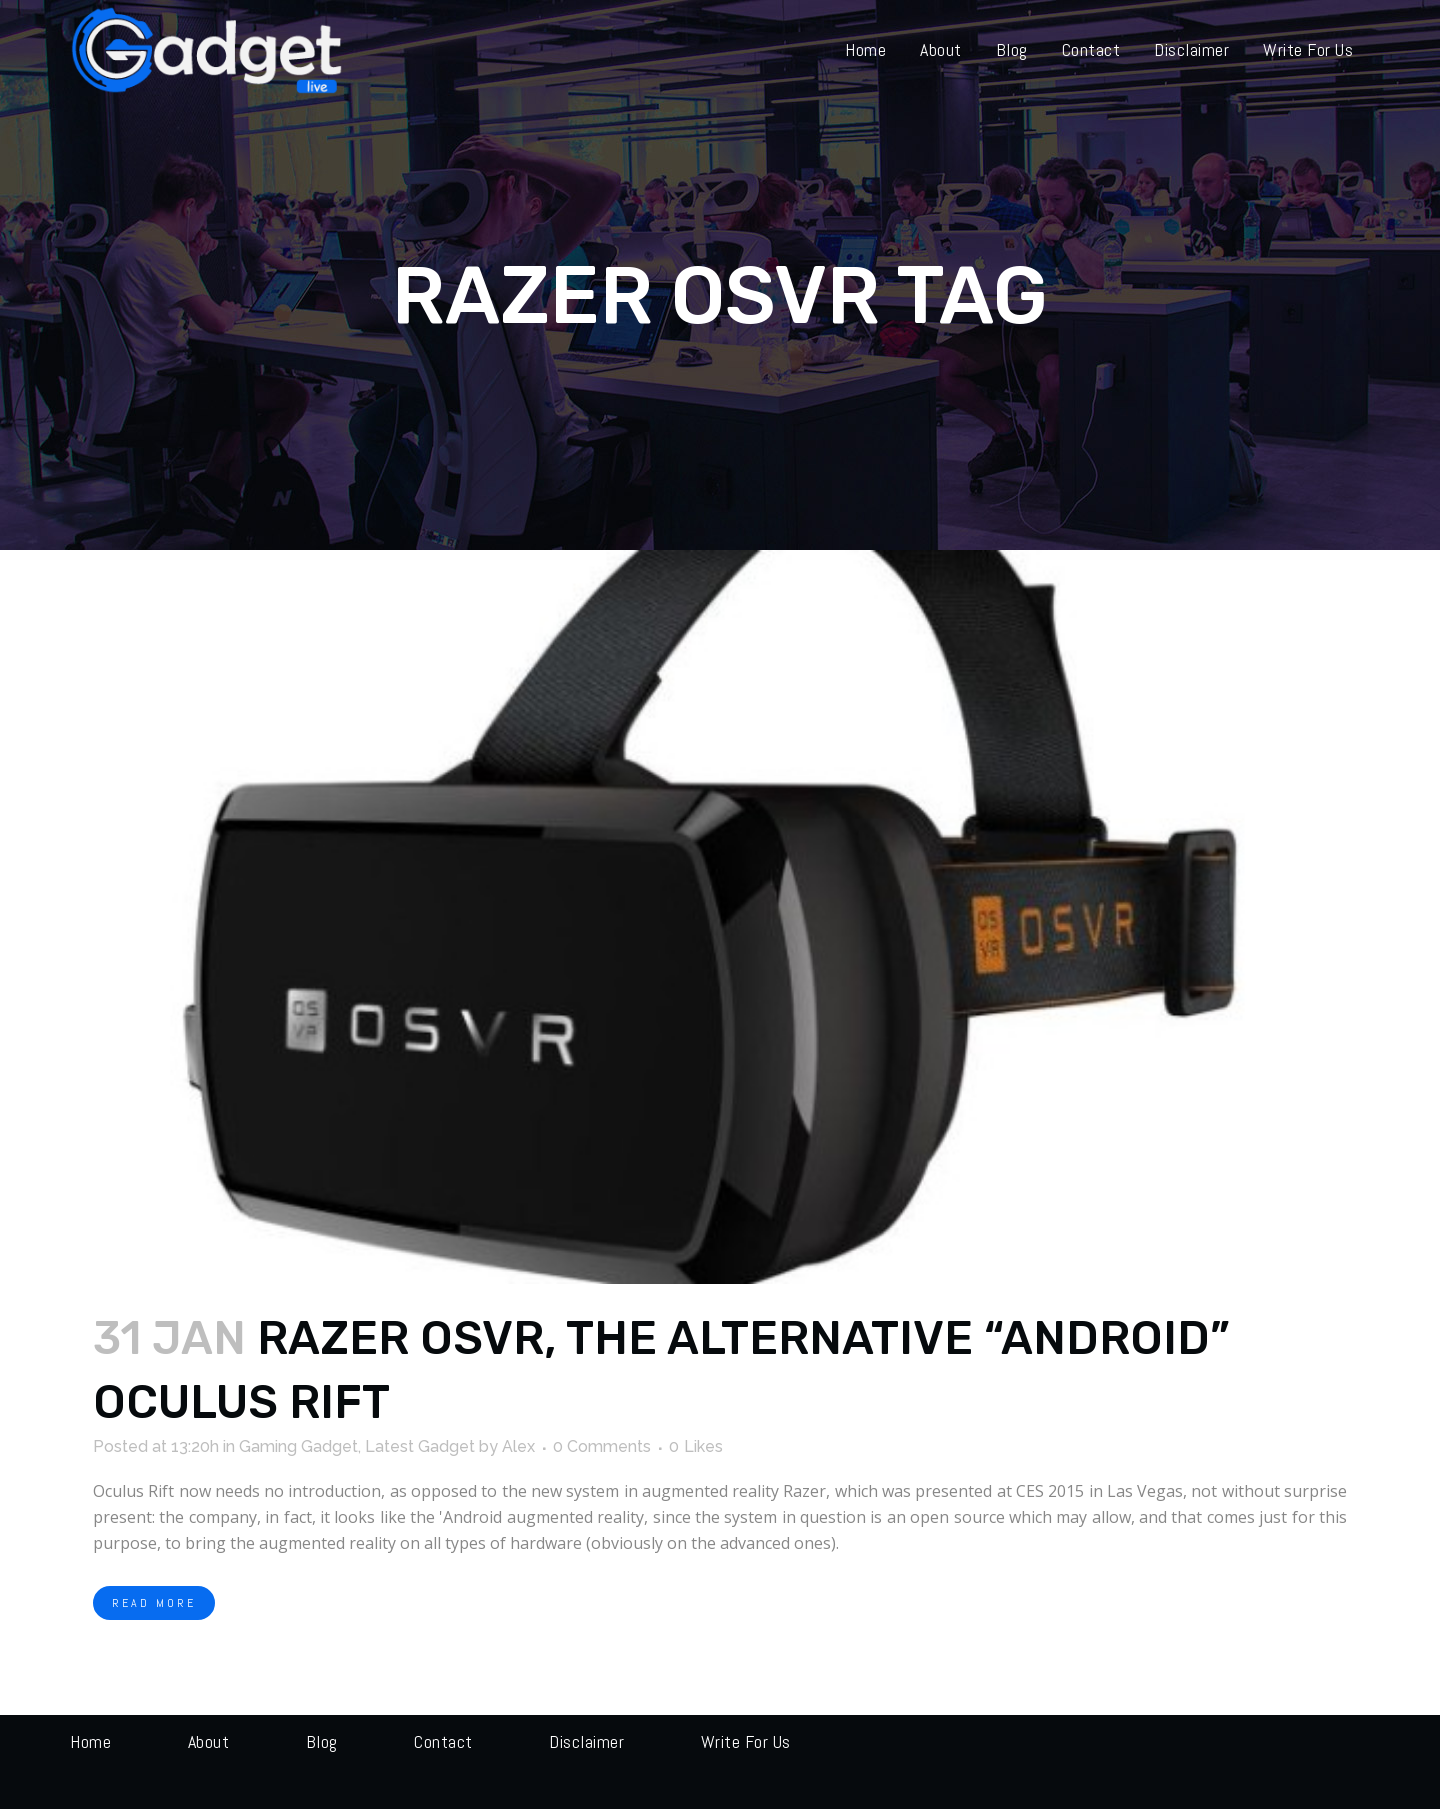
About (209, 1741)
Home (90, 1741)
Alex (518, 1446)
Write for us (746, 1741)
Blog (322, 1741)
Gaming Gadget (298, 1446)
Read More (154, 1603)
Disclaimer (586, 1741)
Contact (443, 1741)
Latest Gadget (420, 1446)
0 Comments (602, 1446)
